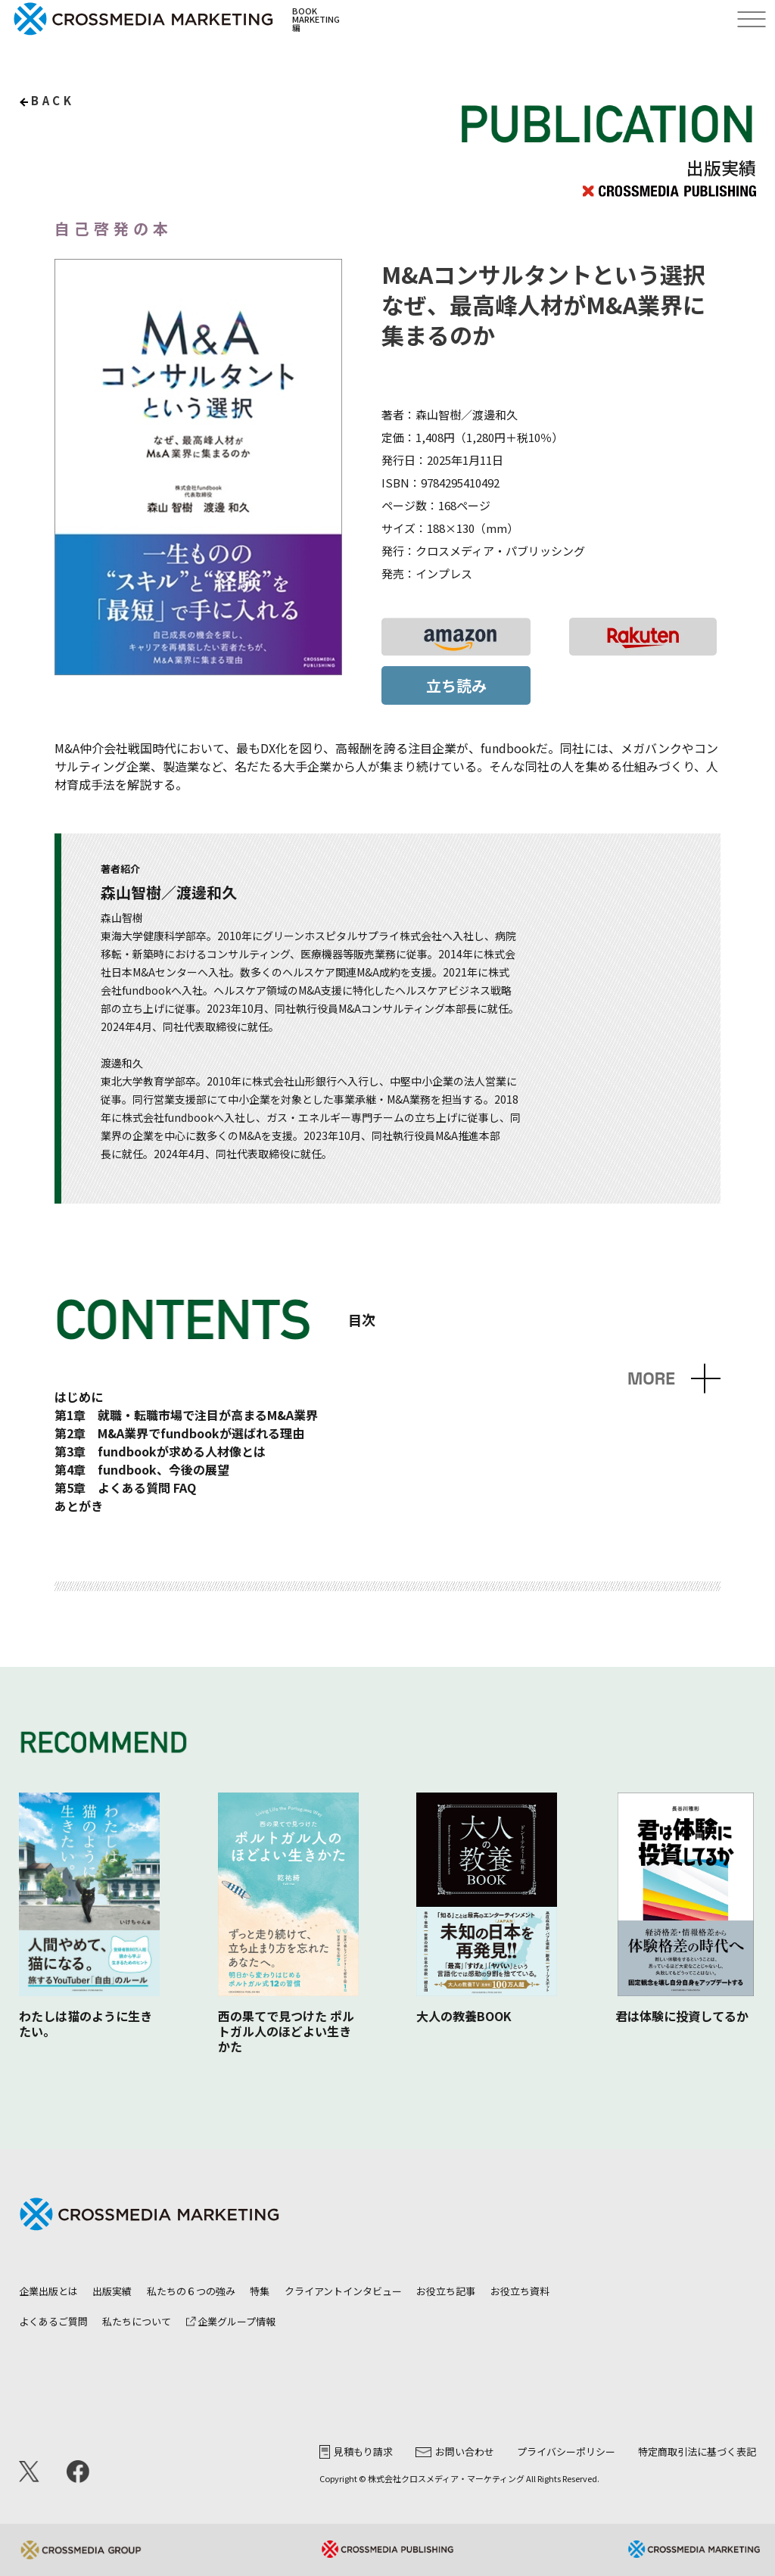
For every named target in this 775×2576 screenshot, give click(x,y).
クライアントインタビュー (343, 2291)
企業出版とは (48, 2291)
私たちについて (136, 2321)
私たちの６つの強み (191, 2291)
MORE (651, 1379)
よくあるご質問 (53, 2321)
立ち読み (456, 685)
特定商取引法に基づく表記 (697, 2451)
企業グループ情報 (230, 2321)
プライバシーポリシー (566, 2451)
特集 (259, 2291)
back (52, 100)
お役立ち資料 (519, 2291)
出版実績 (112, 2291)
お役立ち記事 (445, 2291)
